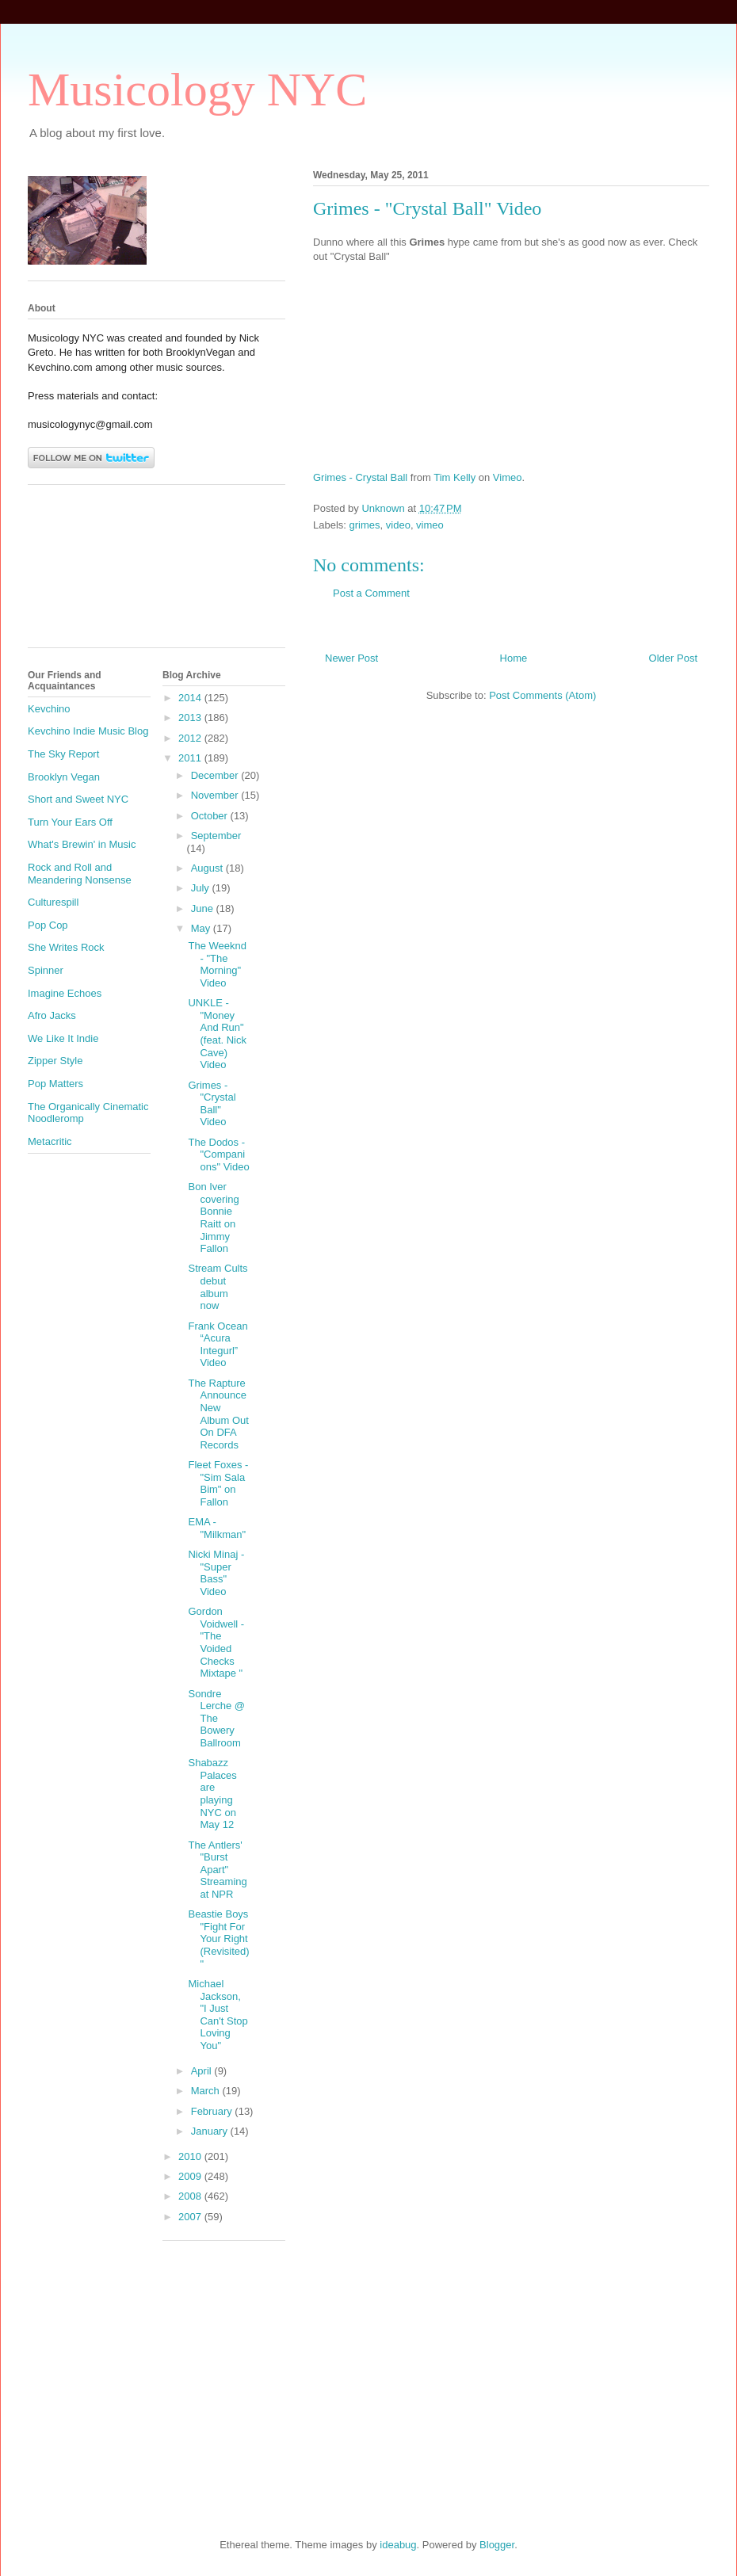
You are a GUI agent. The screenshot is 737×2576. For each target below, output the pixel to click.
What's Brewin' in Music (82, 844)
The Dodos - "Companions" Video (218, 1154)
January (211, 2131)
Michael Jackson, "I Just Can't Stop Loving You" (217, 2014)
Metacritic (50, 1141)
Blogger (496, 2545)
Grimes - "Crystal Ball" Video (211, 1103)
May (202, 928)
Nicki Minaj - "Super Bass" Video (216, 1572)
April (203, 2071)
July (201, 888)
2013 (191, 717)
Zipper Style (55, 1061)
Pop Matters (55, 1084)
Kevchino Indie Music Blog (88, 731)
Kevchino (49, 709)
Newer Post (351, 658)
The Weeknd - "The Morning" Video (217, 964)
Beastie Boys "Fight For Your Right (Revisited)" (218, 1938)
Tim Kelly (454, 477)
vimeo (430, 525)
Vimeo (507, 477)
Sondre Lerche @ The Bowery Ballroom (216, 1718)
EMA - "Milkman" (217, 1528)
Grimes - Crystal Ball (360, 477)
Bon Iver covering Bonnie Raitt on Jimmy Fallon (213, 1217)
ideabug (398, 2545)
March (207, 2091)
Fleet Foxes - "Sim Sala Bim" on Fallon (218, 1483)
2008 (191, 2196)
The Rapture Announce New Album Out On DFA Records (218, 1414)
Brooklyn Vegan (64, 777)
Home (514, 658)
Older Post (673, 658)
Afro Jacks (52, 1015)
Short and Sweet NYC (78, 799)
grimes (364, 525)
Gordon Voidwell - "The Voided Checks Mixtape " (216, 1642)
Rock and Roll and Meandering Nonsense (80, 873)
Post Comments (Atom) (542, 695)
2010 (191, 2156)
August (208, 868)
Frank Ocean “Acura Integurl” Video (217, 1344)
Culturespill (53, 902)
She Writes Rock (66, 947)
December (216, 775)
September (216, 835)
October (211, 816)
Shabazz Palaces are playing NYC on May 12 (212, 1793)
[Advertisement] (99, 572)
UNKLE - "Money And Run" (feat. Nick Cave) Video (217, 1033)
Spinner (45, 970)
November (216, 795)
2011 (191, 758)
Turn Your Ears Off (70, 822)
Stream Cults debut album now (217, 1286)
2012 (191, 738)
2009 (191, 2176)
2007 (191, 2217)
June (203, 908)
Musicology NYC (197, 89)
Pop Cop (48, 925)
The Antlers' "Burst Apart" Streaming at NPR (217, 1869)
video (398, 525)
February (213, 2111)
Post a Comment (371, 593)
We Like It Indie (63, 1038)
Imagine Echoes (64, 993)
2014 (191, 698)
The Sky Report (63, 754)
